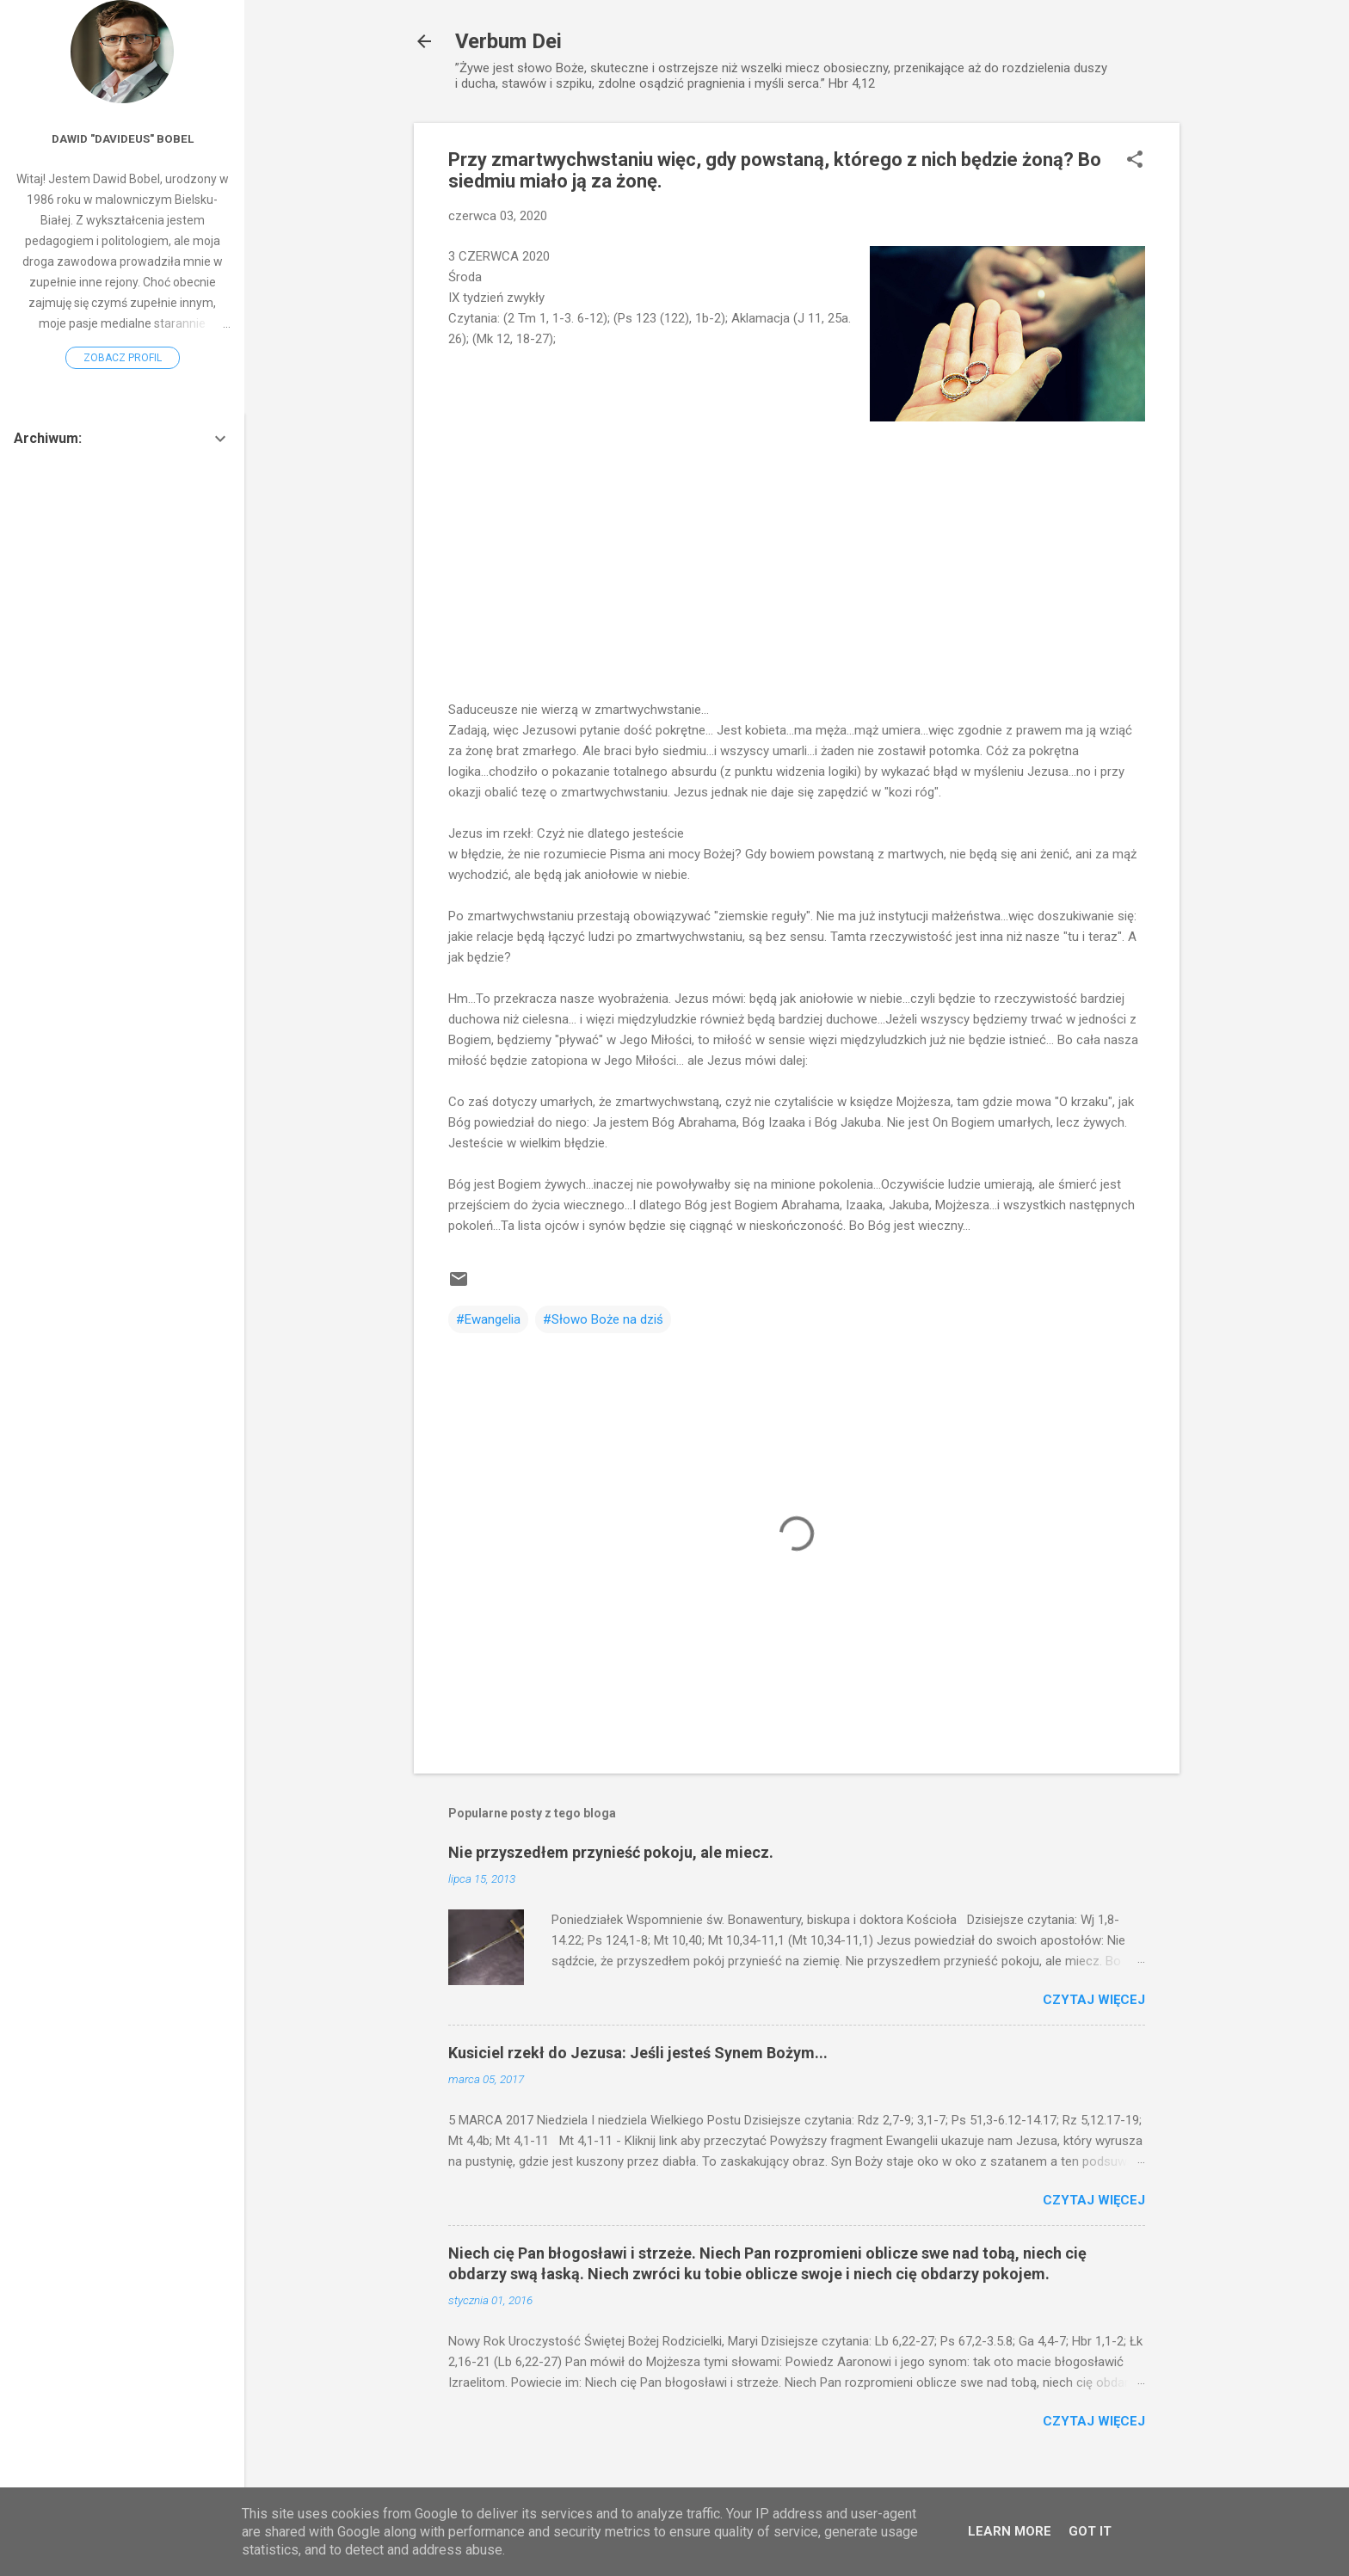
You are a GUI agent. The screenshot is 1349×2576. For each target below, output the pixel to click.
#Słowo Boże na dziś (603, 1319)
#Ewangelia (488, 1319)
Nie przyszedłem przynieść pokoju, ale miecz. (610, 1852)
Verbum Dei (508, 41)
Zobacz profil (122, 358)
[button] (1134, 161)
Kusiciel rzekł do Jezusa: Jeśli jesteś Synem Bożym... (638, 2053)
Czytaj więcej (1094, 1999)
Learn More (1009, 2531)
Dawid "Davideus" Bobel (123, 138)
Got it (1090, 2531)
